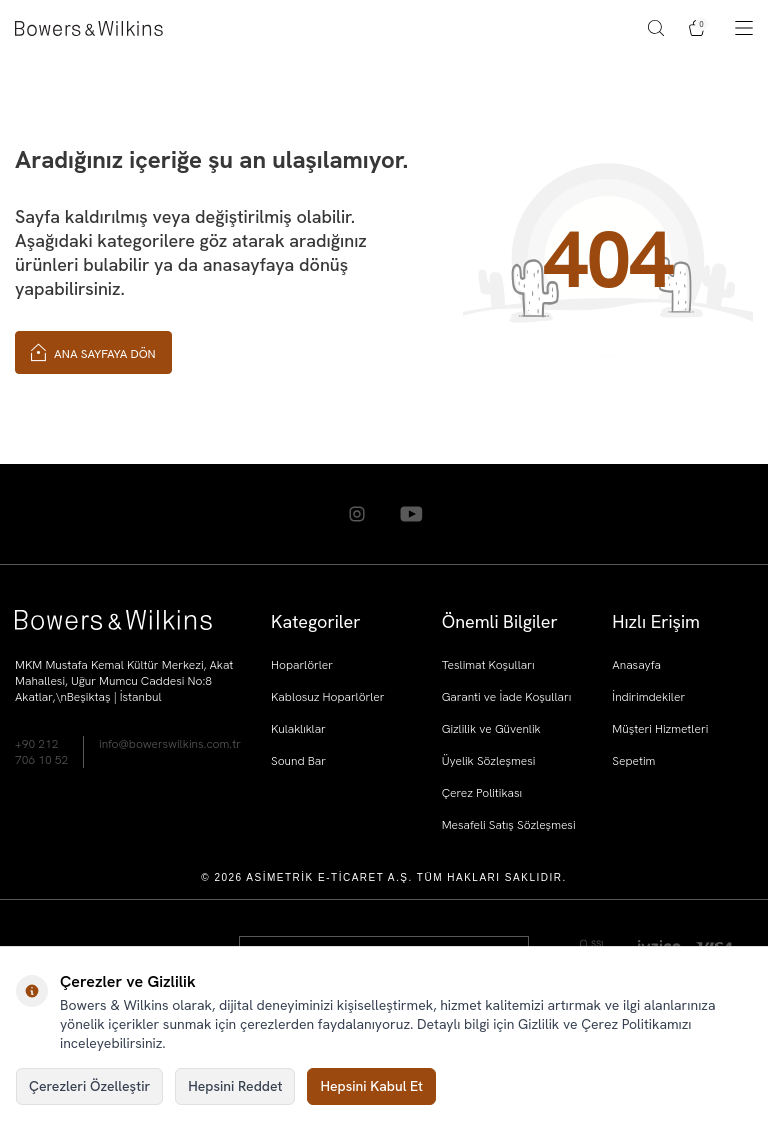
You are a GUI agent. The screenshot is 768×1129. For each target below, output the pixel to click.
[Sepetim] (697, 28)
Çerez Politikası (482, 793)
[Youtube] (412, 514)
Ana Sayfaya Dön (93, 351)
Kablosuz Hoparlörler (327, 697)
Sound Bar (298, 761)
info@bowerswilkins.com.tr (170, 744)
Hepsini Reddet (235, 1086)
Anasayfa (636, 665)
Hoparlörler (302, 665)
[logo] (89, 28)
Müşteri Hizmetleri (660, 729)
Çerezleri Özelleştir (89, 1086)
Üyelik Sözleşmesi (489, 761)
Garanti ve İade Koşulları (507, 697)
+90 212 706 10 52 (41, 752)
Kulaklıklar (298, 729)
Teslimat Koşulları (488, 665)
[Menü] (744, 28)
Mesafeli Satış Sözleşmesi (509, 825)
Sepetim (633, 761)
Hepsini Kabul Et (371, 1086)
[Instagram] (357, 514)
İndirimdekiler (648, 697)
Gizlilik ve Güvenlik (491, 729)
